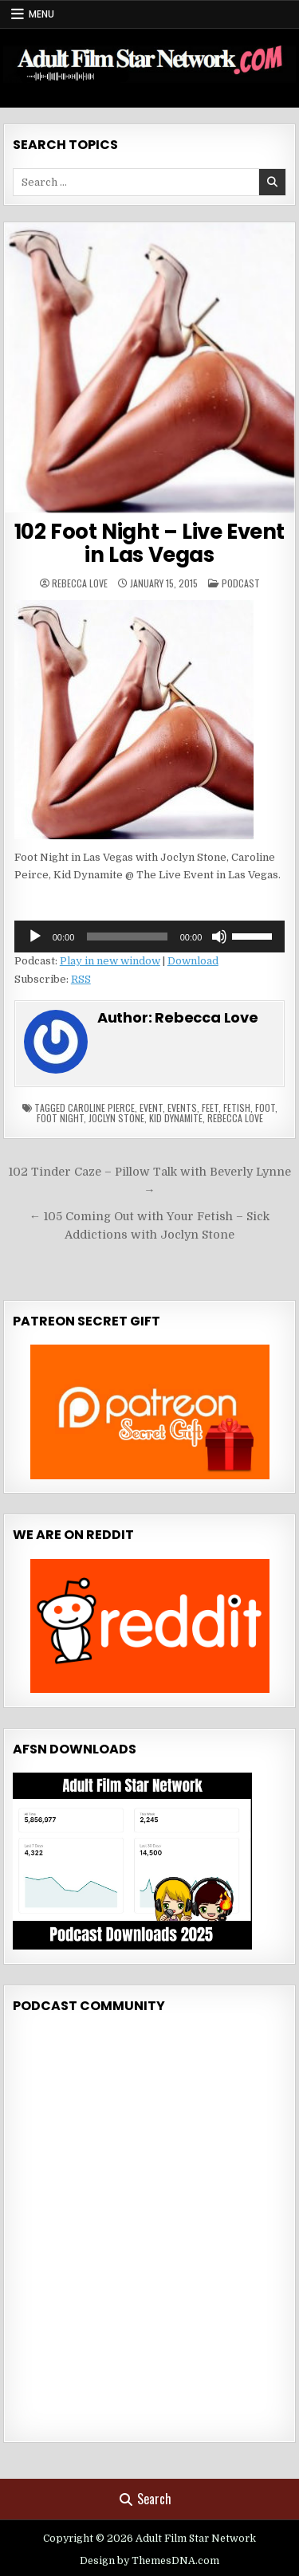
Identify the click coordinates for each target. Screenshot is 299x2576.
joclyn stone (116, 1118)
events (182, 1107)
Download (192, 961)
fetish (236, 1107)
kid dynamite (176, 1118)
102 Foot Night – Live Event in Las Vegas (149, 543)
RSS (81, 979)
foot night (60, 1118)
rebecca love (235, 1118)
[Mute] (219, 936)
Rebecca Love (80, 583)
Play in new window (110, 961)
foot (265, 1107)
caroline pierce (101, 1107)
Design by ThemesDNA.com (149, 2560)
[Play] (35, 936)
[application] (149, 936)
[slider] (127, 936)
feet (210, 1107)
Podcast (241, 583)
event (151, 1107)
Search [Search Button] (145, 2498)
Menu (41, 14)
